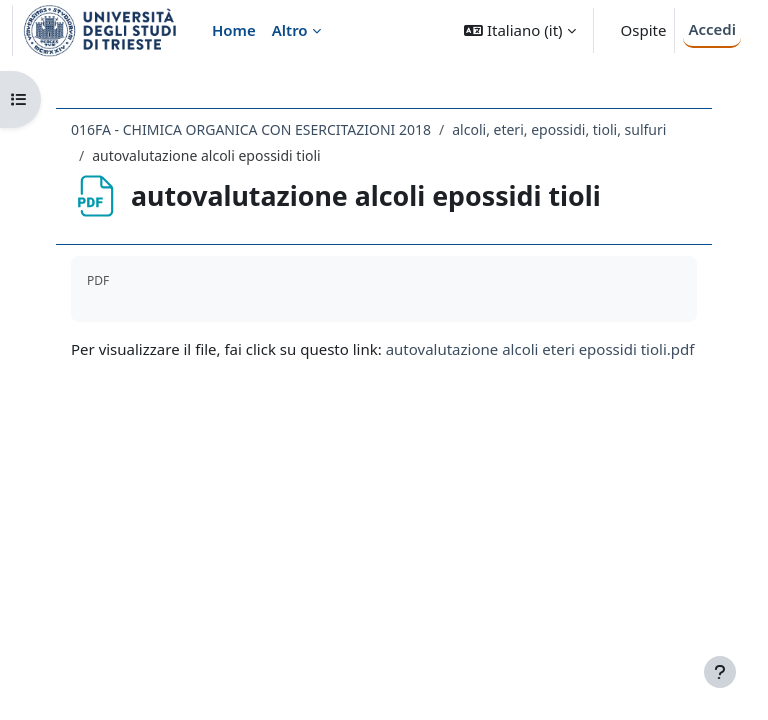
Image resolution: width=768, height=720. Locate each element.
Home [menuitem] (234, 30)
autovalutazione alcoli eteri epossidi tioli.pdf (540, 349)
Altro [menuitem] (290, 30)
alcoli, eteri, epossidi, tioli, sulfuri (559, 129)
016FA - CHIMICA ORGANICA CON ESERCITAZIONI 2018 (251, 129)
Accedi (712, 29)
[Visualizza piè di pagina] (720, 672)
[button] (519, 30)
